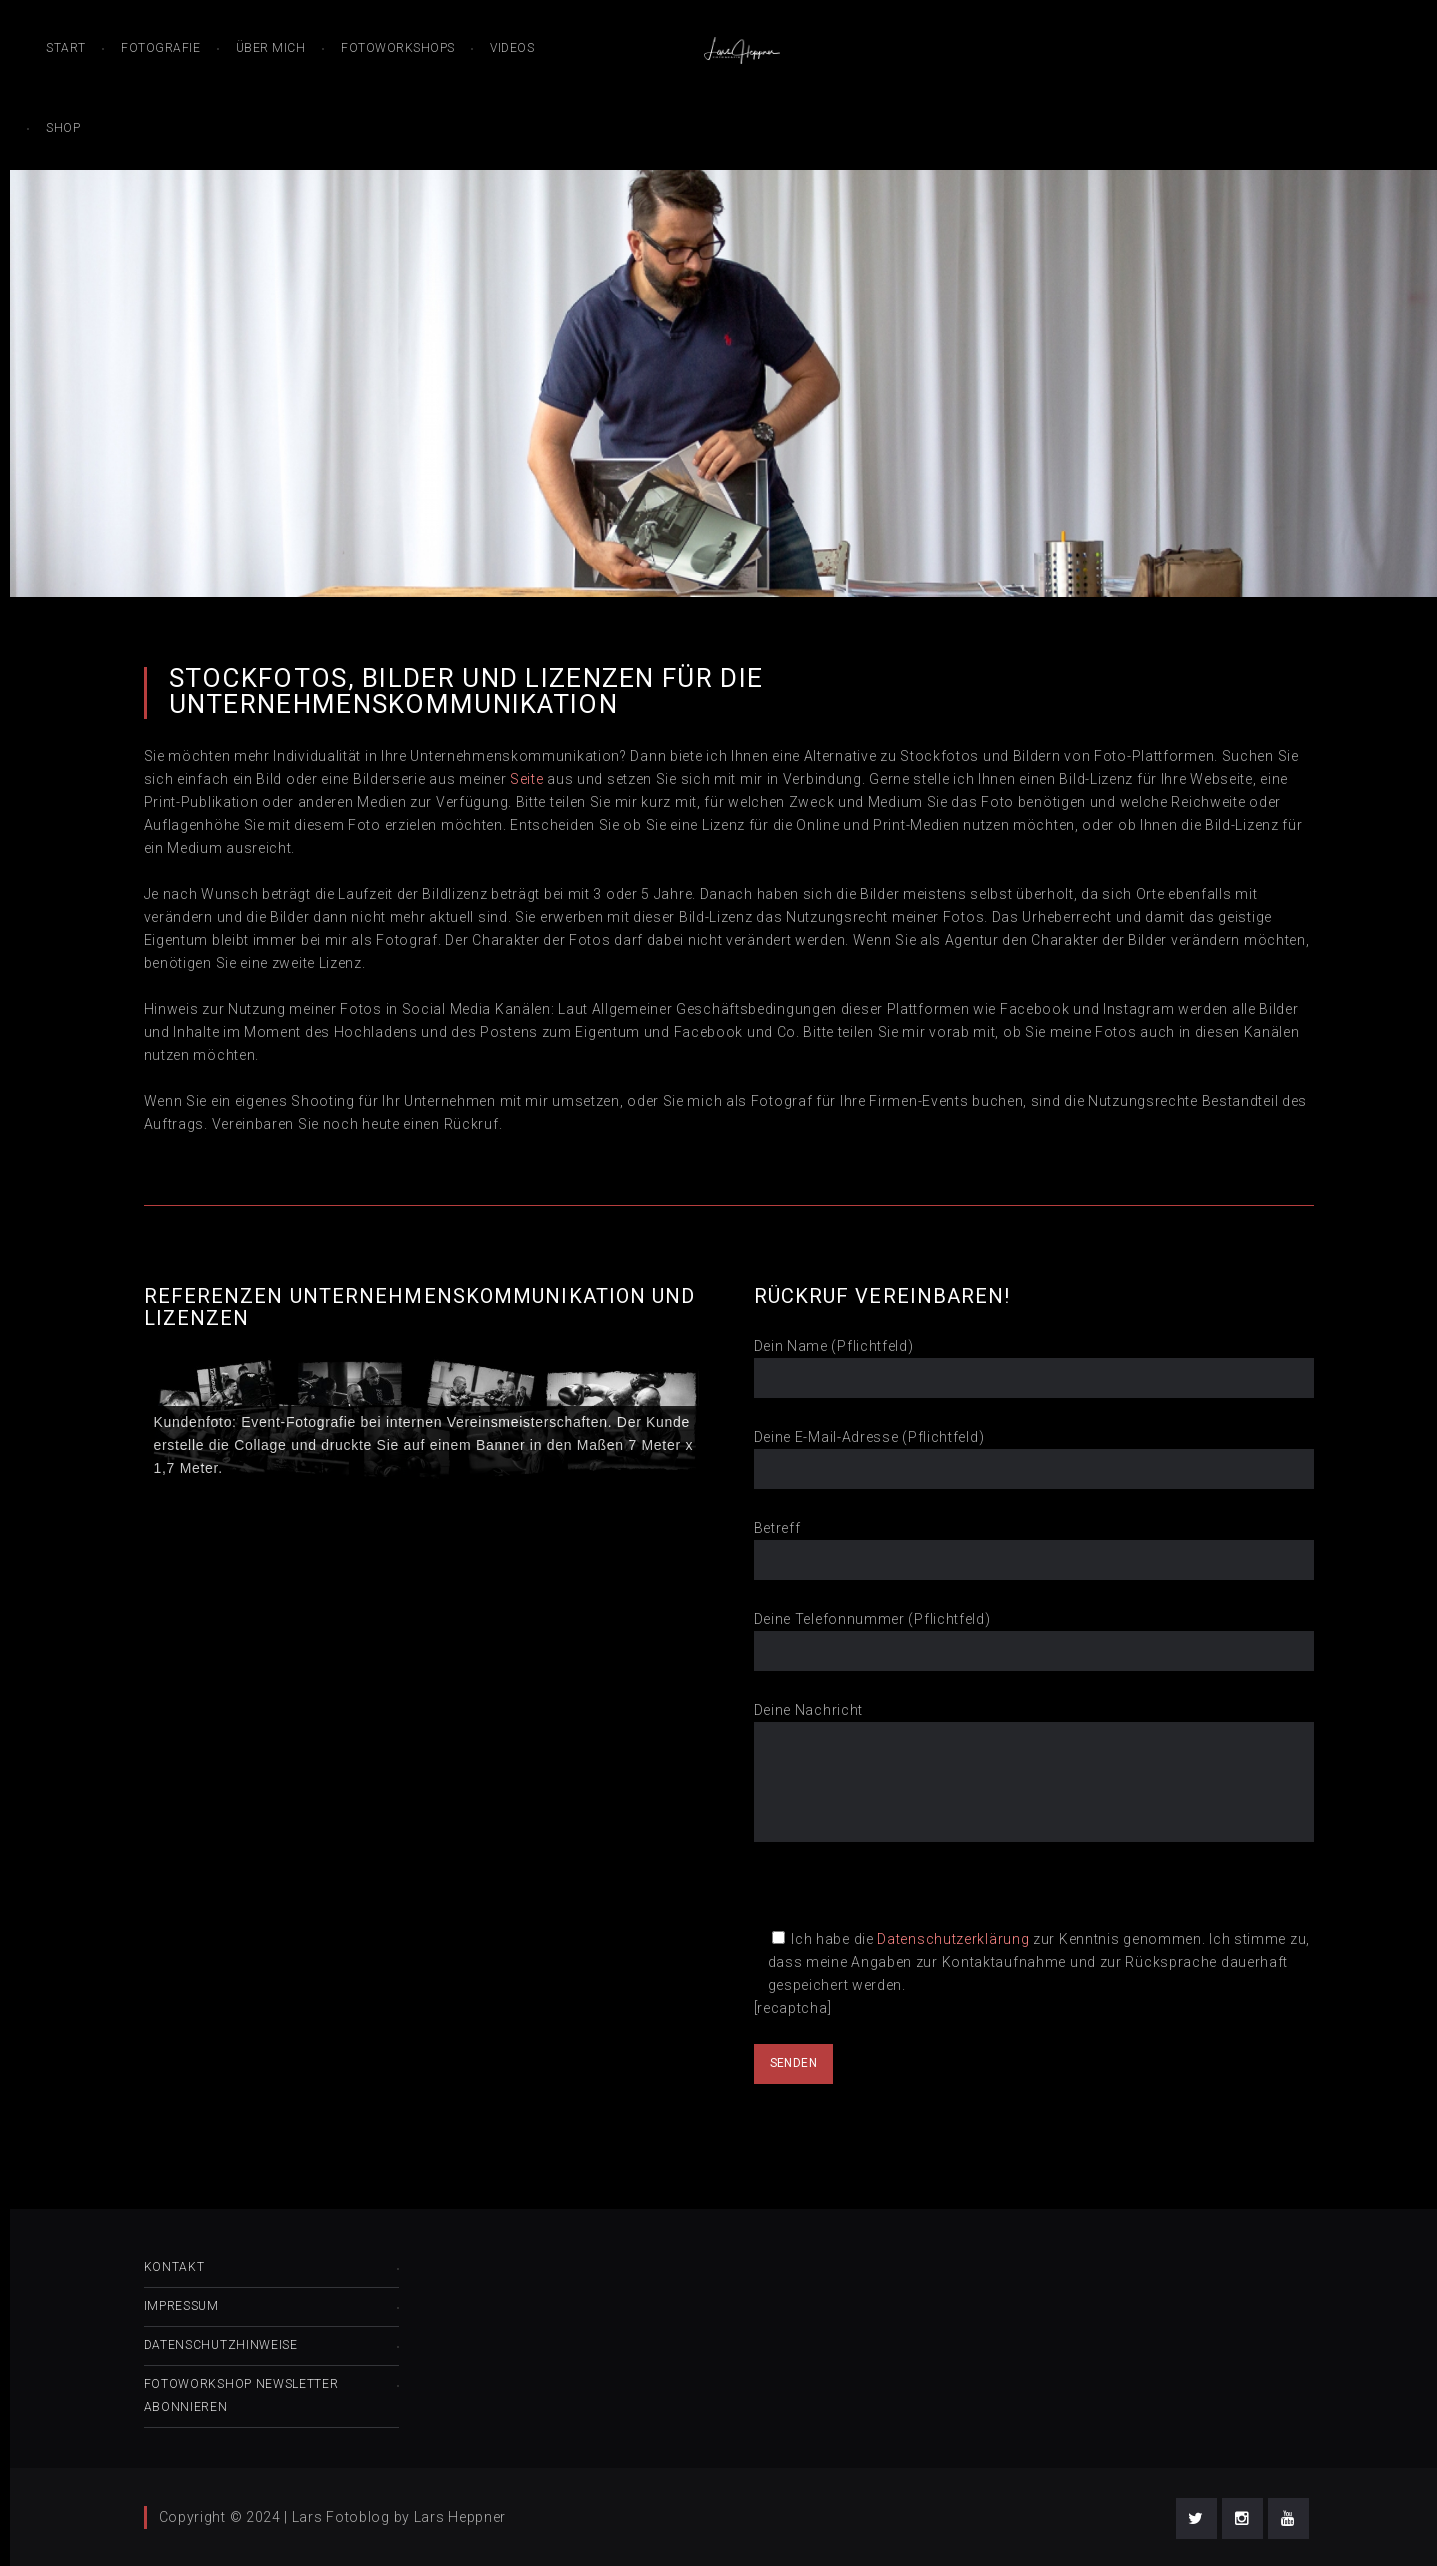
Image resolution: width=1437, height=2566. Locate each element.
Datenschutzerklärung (953, 1939)
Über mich (271, 48)
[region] (424, 1421)
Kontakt (174, 2267)
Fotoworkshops (398, 48)
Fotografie (160, 48)
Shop (63, 128)
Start (66, 48)
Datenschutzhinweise (221, 2345)
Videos (512, 48)
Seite (527, 779)
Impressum (181, 2306)
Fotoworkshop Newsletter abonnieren (241, 2395)
